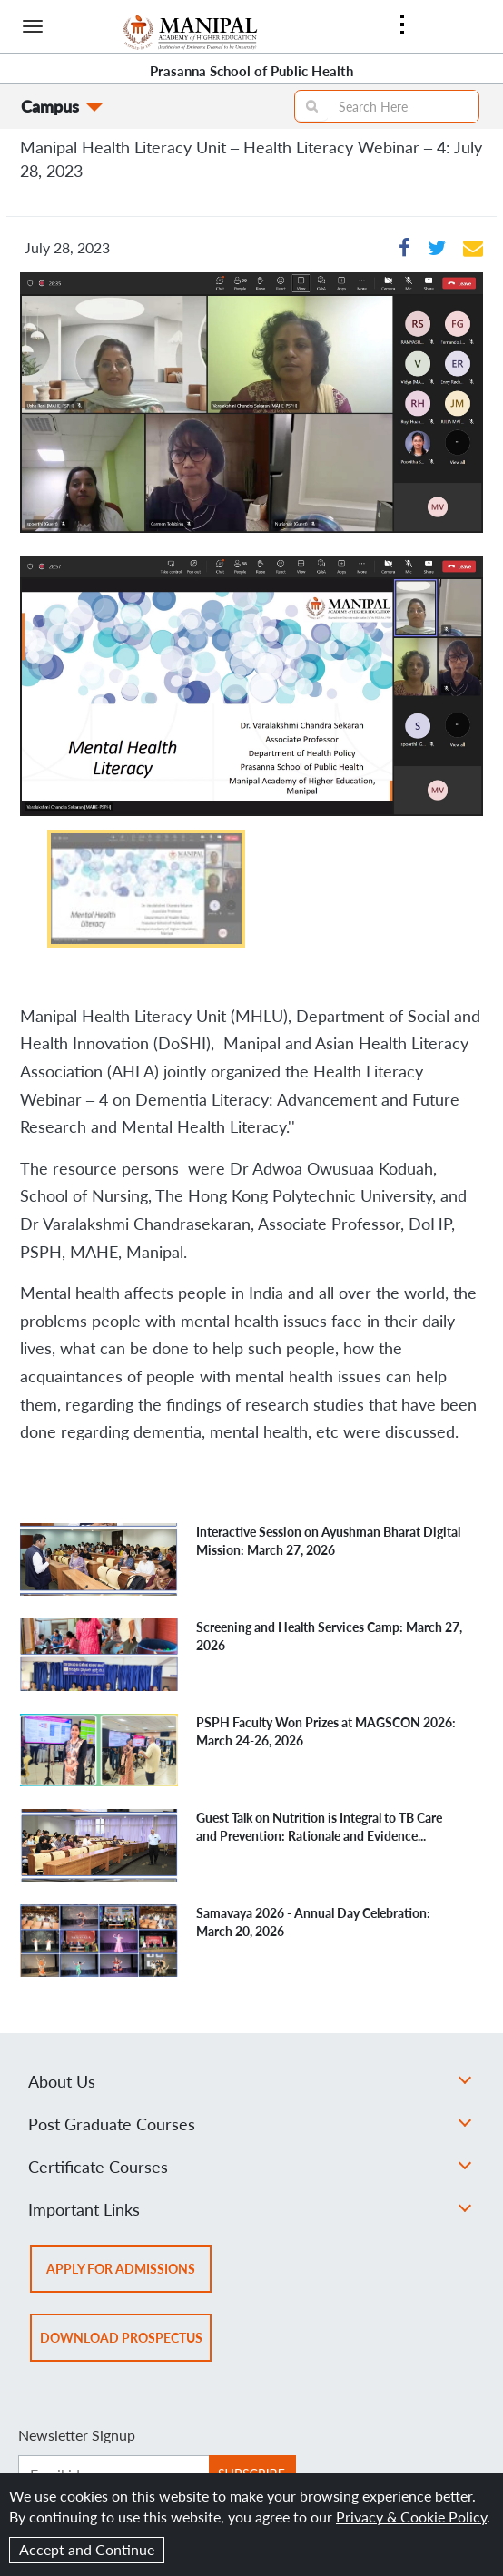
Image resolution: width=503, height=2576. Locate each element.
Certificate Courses (249, 2167)
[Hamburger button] (33, 26)
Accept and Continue (86, 2549)
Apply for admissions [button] (129, 2274)
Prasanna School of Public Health (251, 71)
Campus (50, 106)
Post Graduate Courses (249, 2124)
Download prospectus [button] (126, 2343)
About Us (249, 2081)
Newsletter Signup (76, 2434)
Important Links (249, 2209)
